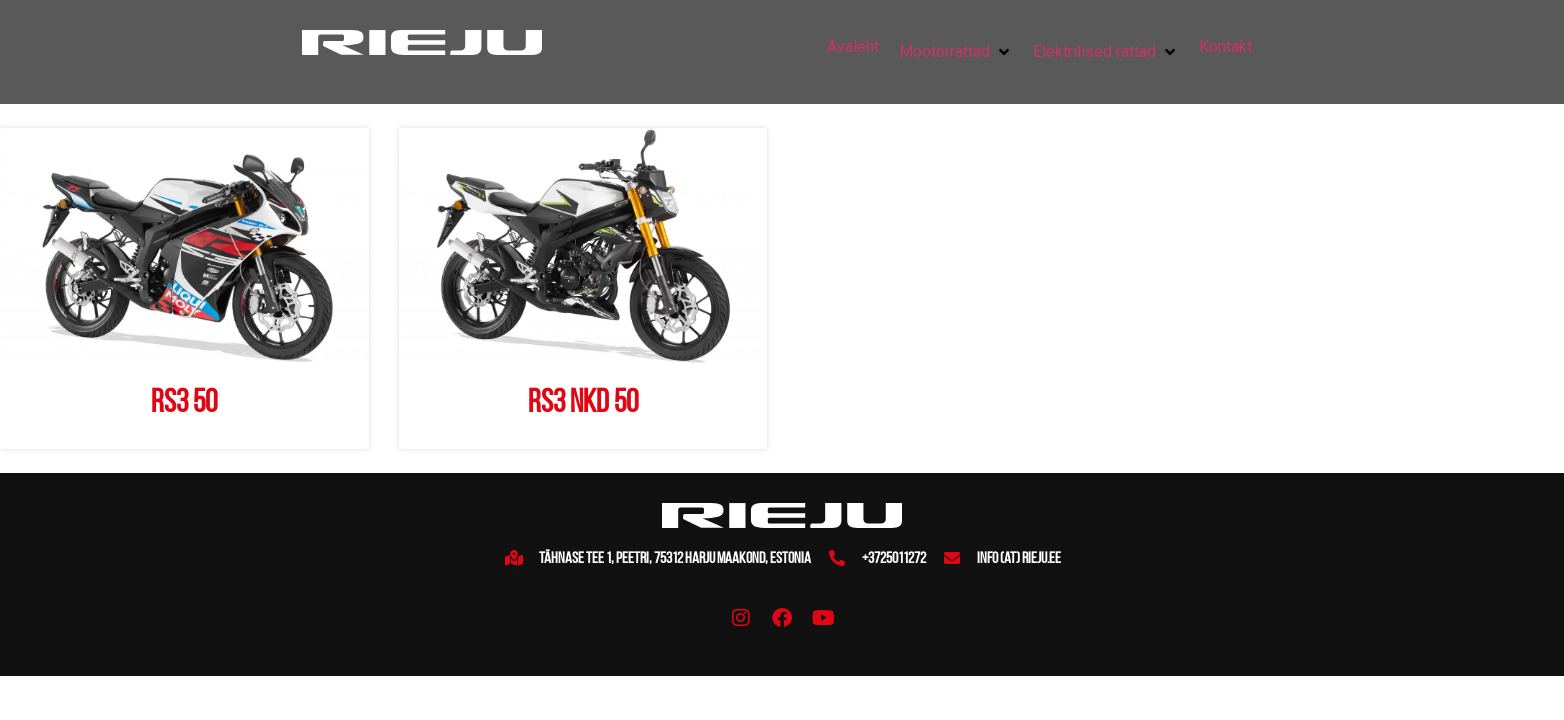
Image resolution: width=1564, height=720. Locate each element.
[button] (956, 52)
